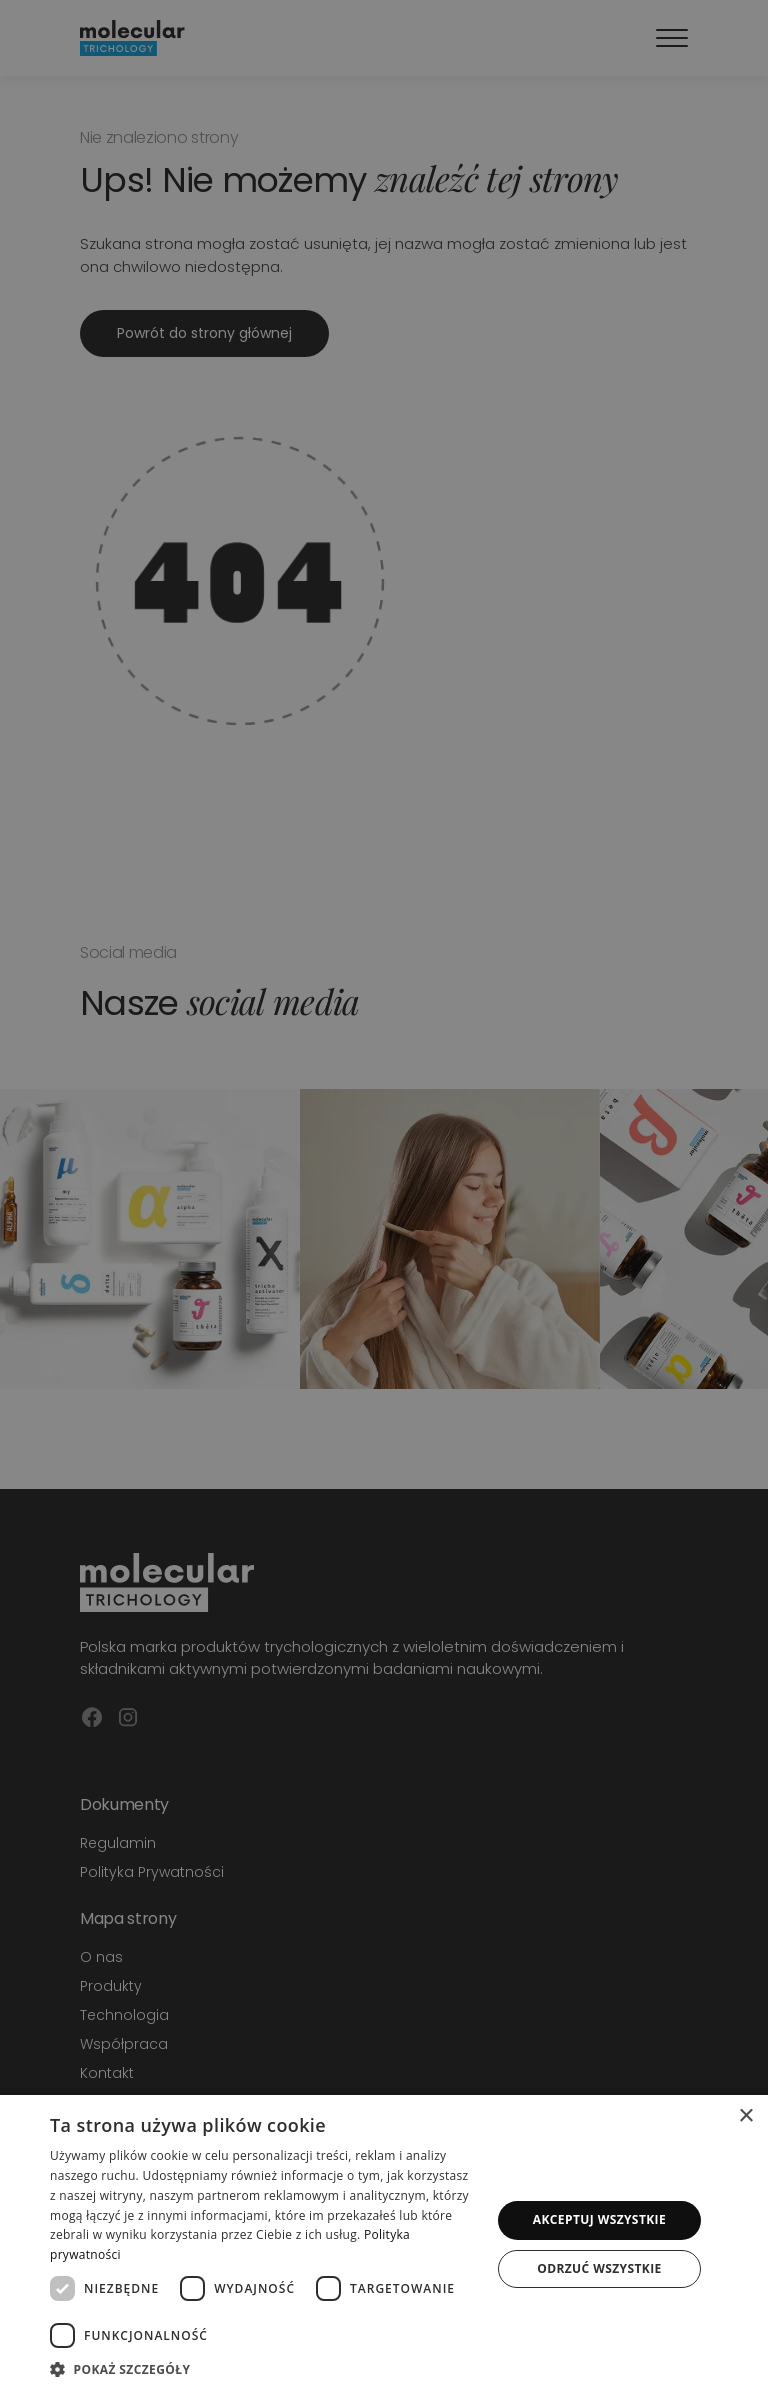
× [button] (745, 2116)
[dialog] (384, 2244)
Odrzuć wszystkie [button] (599, 2268)
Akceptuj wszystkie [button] (599, 2219)
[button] (264, 2369)
